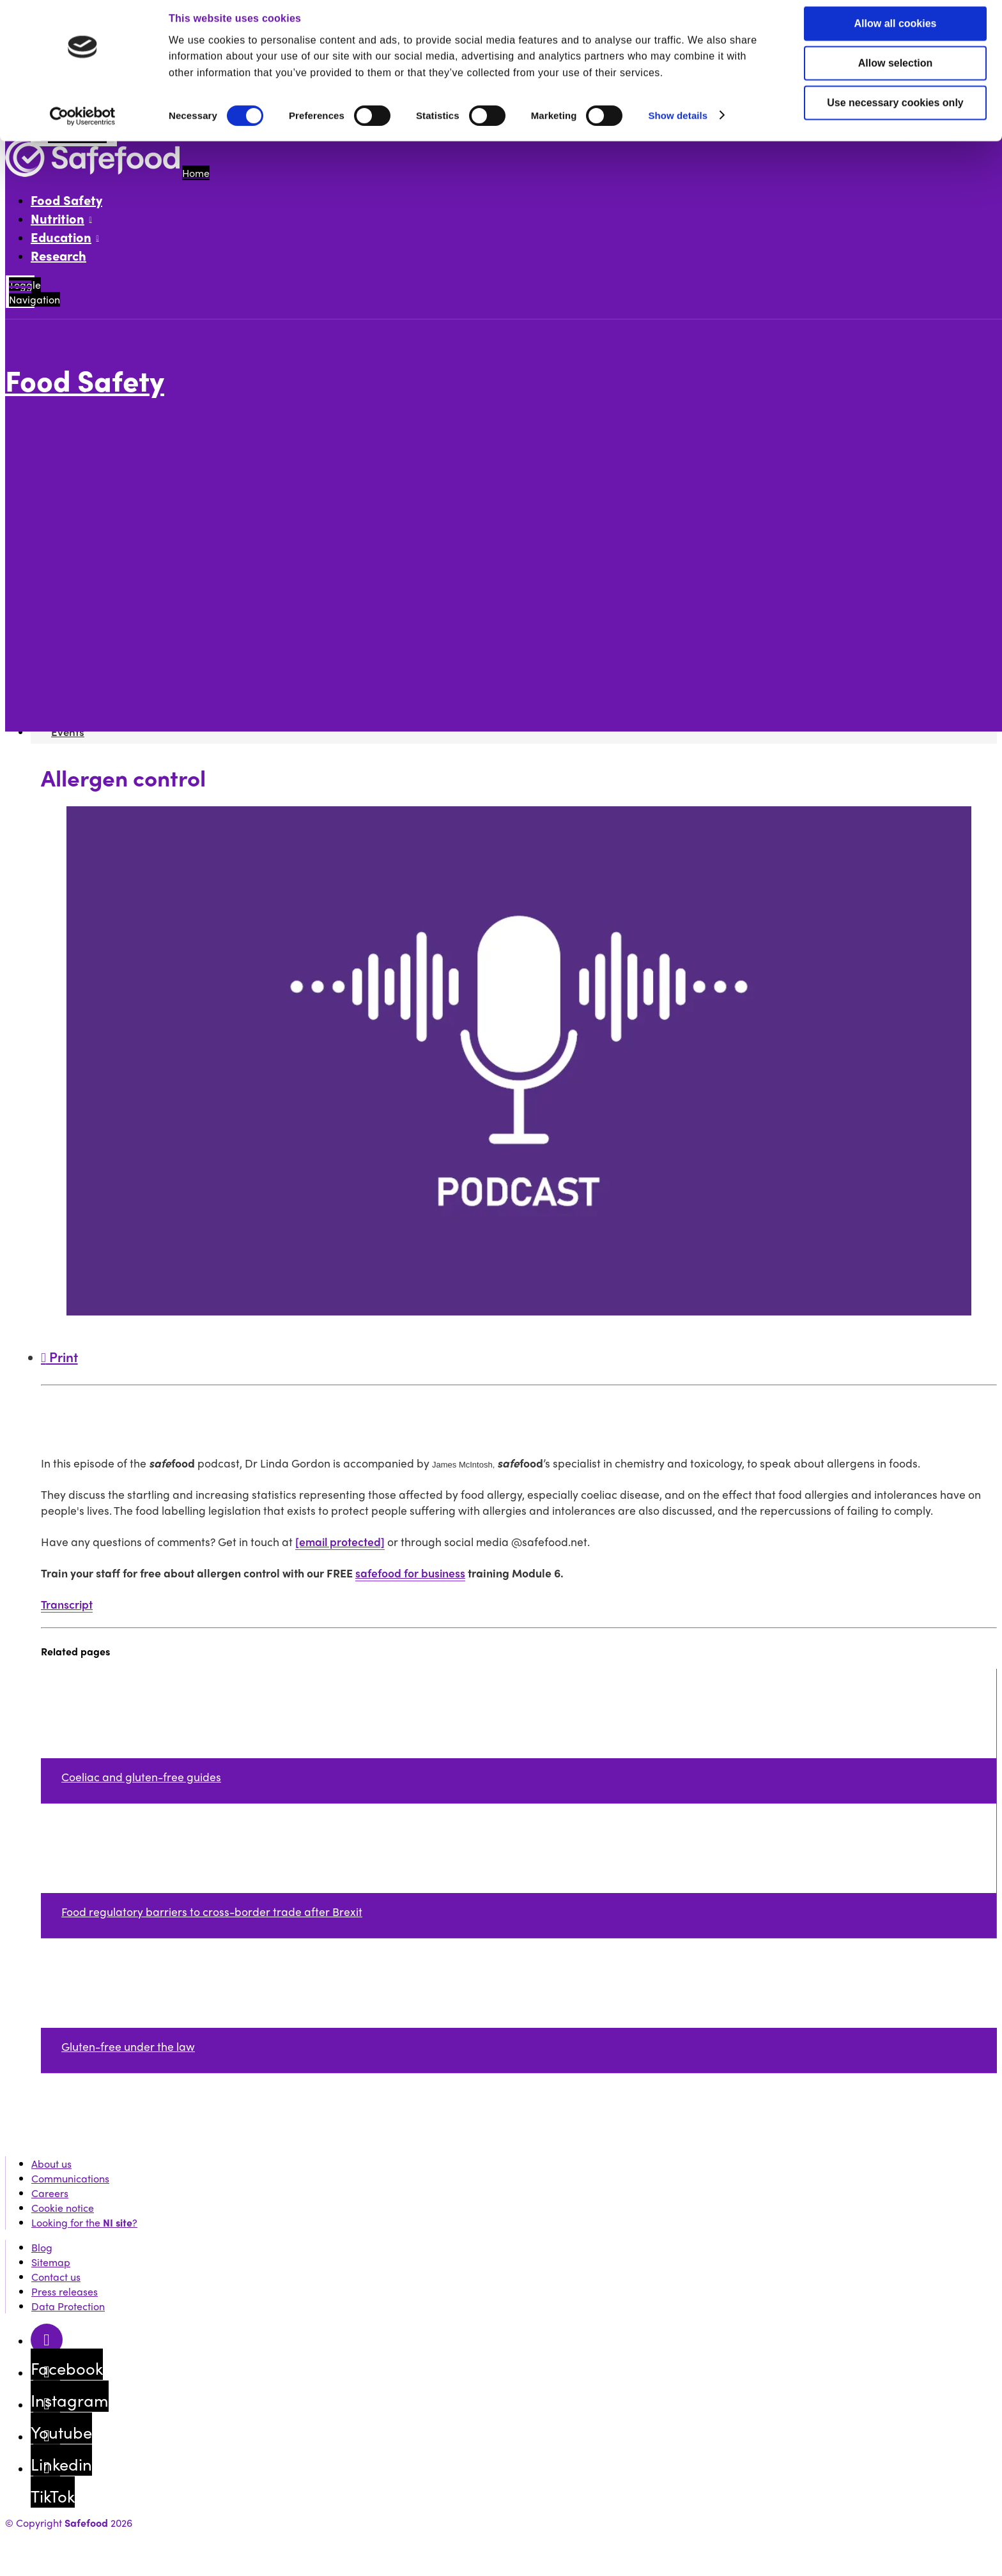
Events (66, 698)
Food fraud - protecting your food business (198, 536)
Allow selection (895, 71)
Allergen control (135, 609)
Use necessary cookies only (895, 111)
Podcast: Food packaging (157, 595)
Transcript (67, 1604)
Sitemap (50, 2262)
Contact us (56, 2276)
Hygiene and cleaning (148, 639)
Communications (70, 2178)
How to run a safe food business (126, 492)
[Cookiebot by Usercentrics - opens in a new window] (83, 124)
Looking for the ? (84, 2222)
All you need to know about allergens (137, 433)
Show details (677, 123)
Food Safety (66, 199)
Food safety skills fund (103, 463)
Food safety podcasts (101, 507)
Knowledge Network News (112, 683)
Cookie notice (62, 2207)
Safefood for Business (102, 668)
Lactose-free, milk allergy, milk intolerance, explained (223, 565)
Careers (49, 2193)
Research (58, 255)
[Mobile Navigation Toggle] (20, 292)
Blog (41, 2247)
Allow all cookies (895, 32)
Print (59, 1356)
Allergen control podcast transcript (226, 624)
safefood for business (410, 1573)
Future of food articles (103, 477)
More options (39, 408)
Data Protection (68, 2306)
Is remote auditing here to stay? (172, 551)
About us (51, 2163)
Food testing (80, 448)
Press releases (64, 2291)
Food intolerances (139, 521)
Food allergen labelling (151, 654)
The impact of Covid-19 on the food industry (200, 580)
